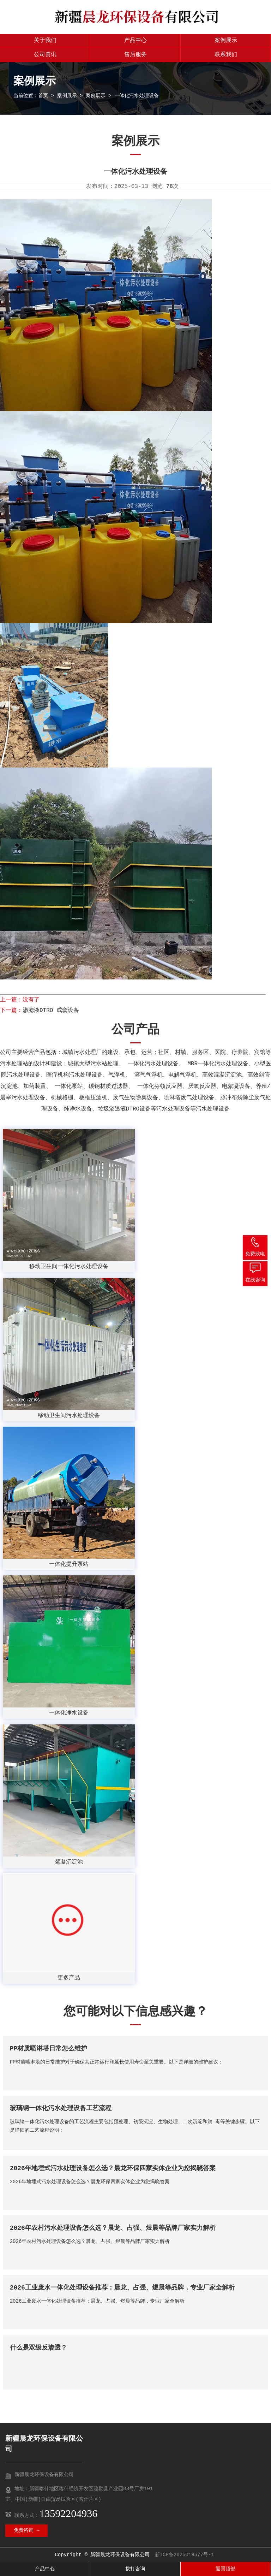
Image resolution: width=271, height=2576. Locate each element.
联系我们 (226, 55)
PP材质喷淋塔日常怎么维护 (49, 2048)
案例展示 (226, 40)
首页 (43, 96)
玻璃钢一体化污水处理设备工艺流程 (61, 2108)
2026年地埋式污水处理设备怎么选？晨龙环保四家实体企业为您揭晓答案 (113, 2168)
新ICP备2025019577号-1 (184, 2555)
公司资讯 (45, 55)
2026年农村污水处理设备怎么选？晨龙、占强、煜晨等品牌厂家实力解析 (113, 2228)
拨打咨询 (135, 2569)
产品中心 (135, 40)
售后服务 (135, 55)
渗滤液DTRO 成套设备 (51, 1010)
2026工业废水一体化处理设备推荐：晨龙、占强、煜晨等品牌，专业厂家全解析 (122, 2287)
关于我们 (45, 40)
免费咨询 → (27, 2530)
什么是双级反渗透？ (38, 2347)
